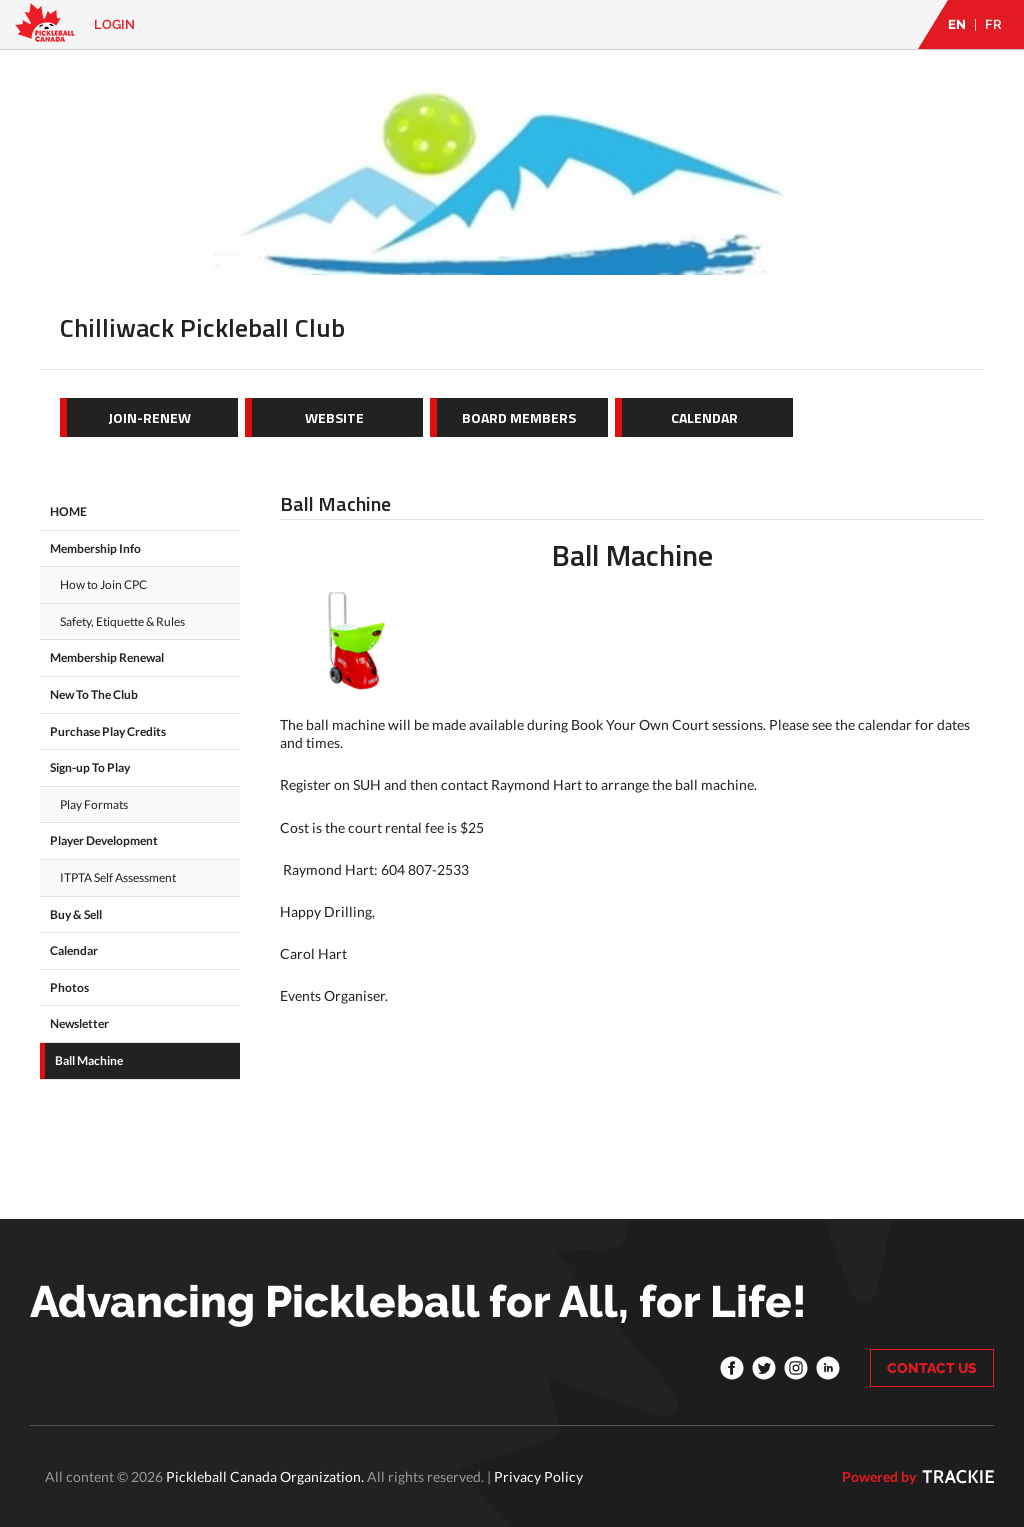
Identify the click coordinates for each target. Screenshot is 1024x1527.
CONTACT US (932, 1368)
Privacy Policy (538, 1476)
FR (993, 24)
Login (114, 24)
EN (957, 24)
